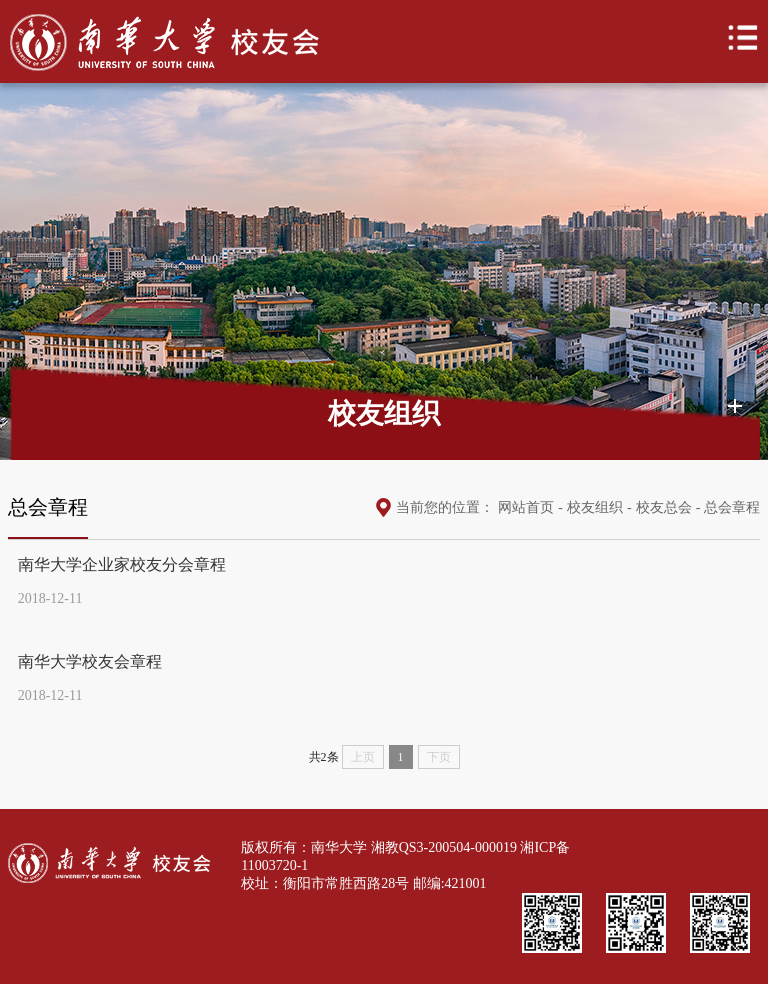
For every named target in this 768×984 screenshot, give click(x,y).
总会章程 (732, 507)
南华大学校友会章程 (90, 661)
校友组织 (595, 507)
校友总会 (664, 507)
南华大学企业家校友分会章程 (122, 564)
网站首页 (526, 507)
